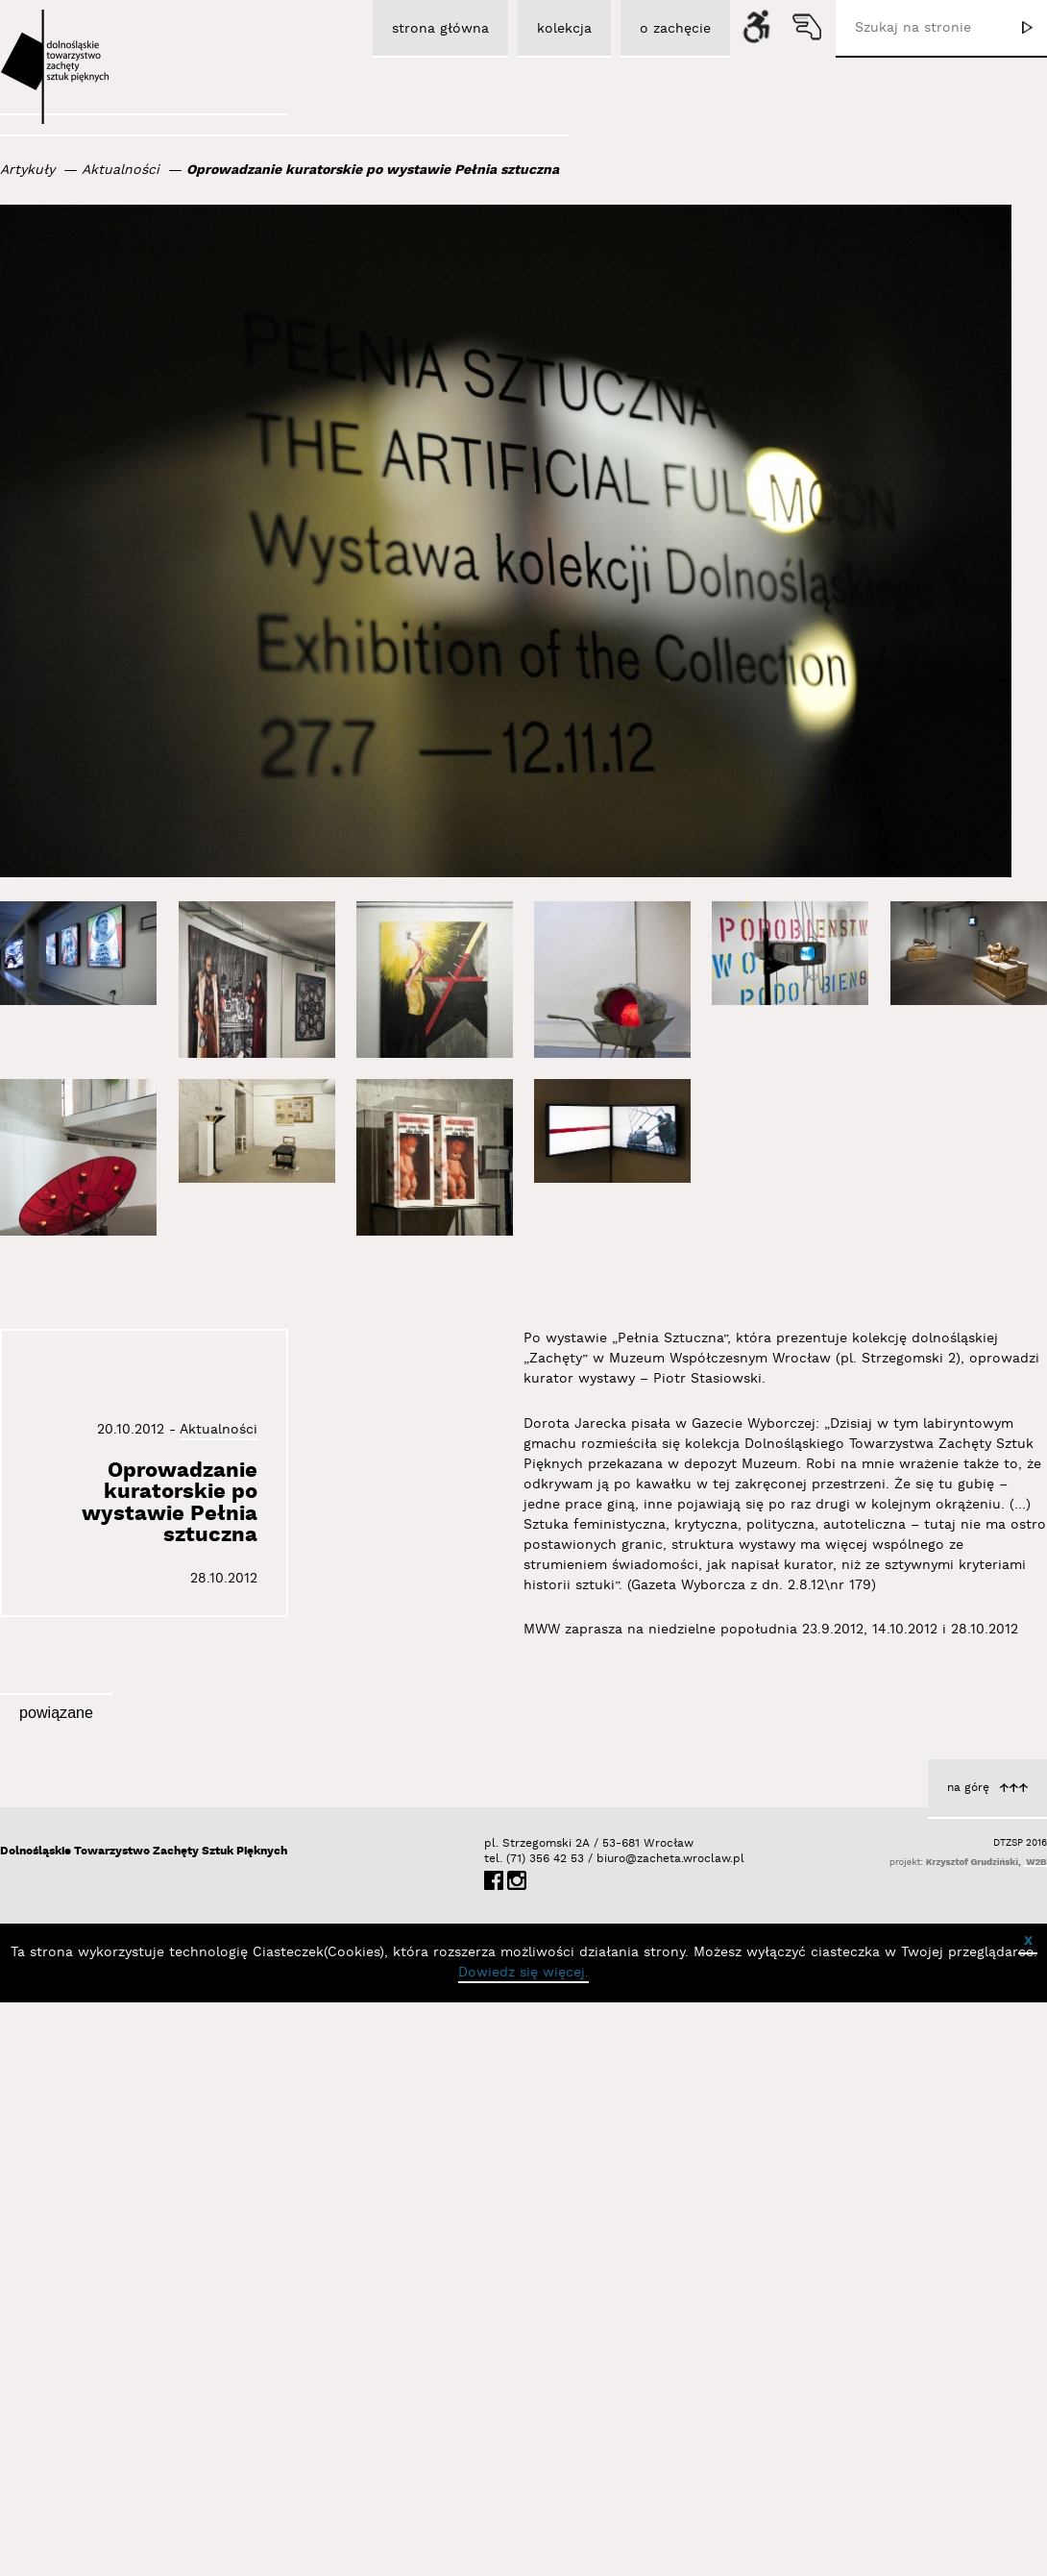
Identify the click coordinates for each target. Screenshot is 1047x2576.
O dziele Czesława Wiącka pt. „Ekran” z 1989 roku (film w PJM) (893, 2042)
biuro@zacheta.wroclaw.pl (606, 2432)
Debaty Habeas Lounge (178, 2076)
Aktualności (120, 170)
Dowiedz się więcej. (523, 2546)
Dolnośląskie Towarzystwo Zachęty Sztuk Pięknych (143, 2424)
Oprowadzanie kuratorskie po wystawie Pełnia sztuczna (372, 170)
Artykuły (27, 170)
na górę (968, 2361)
